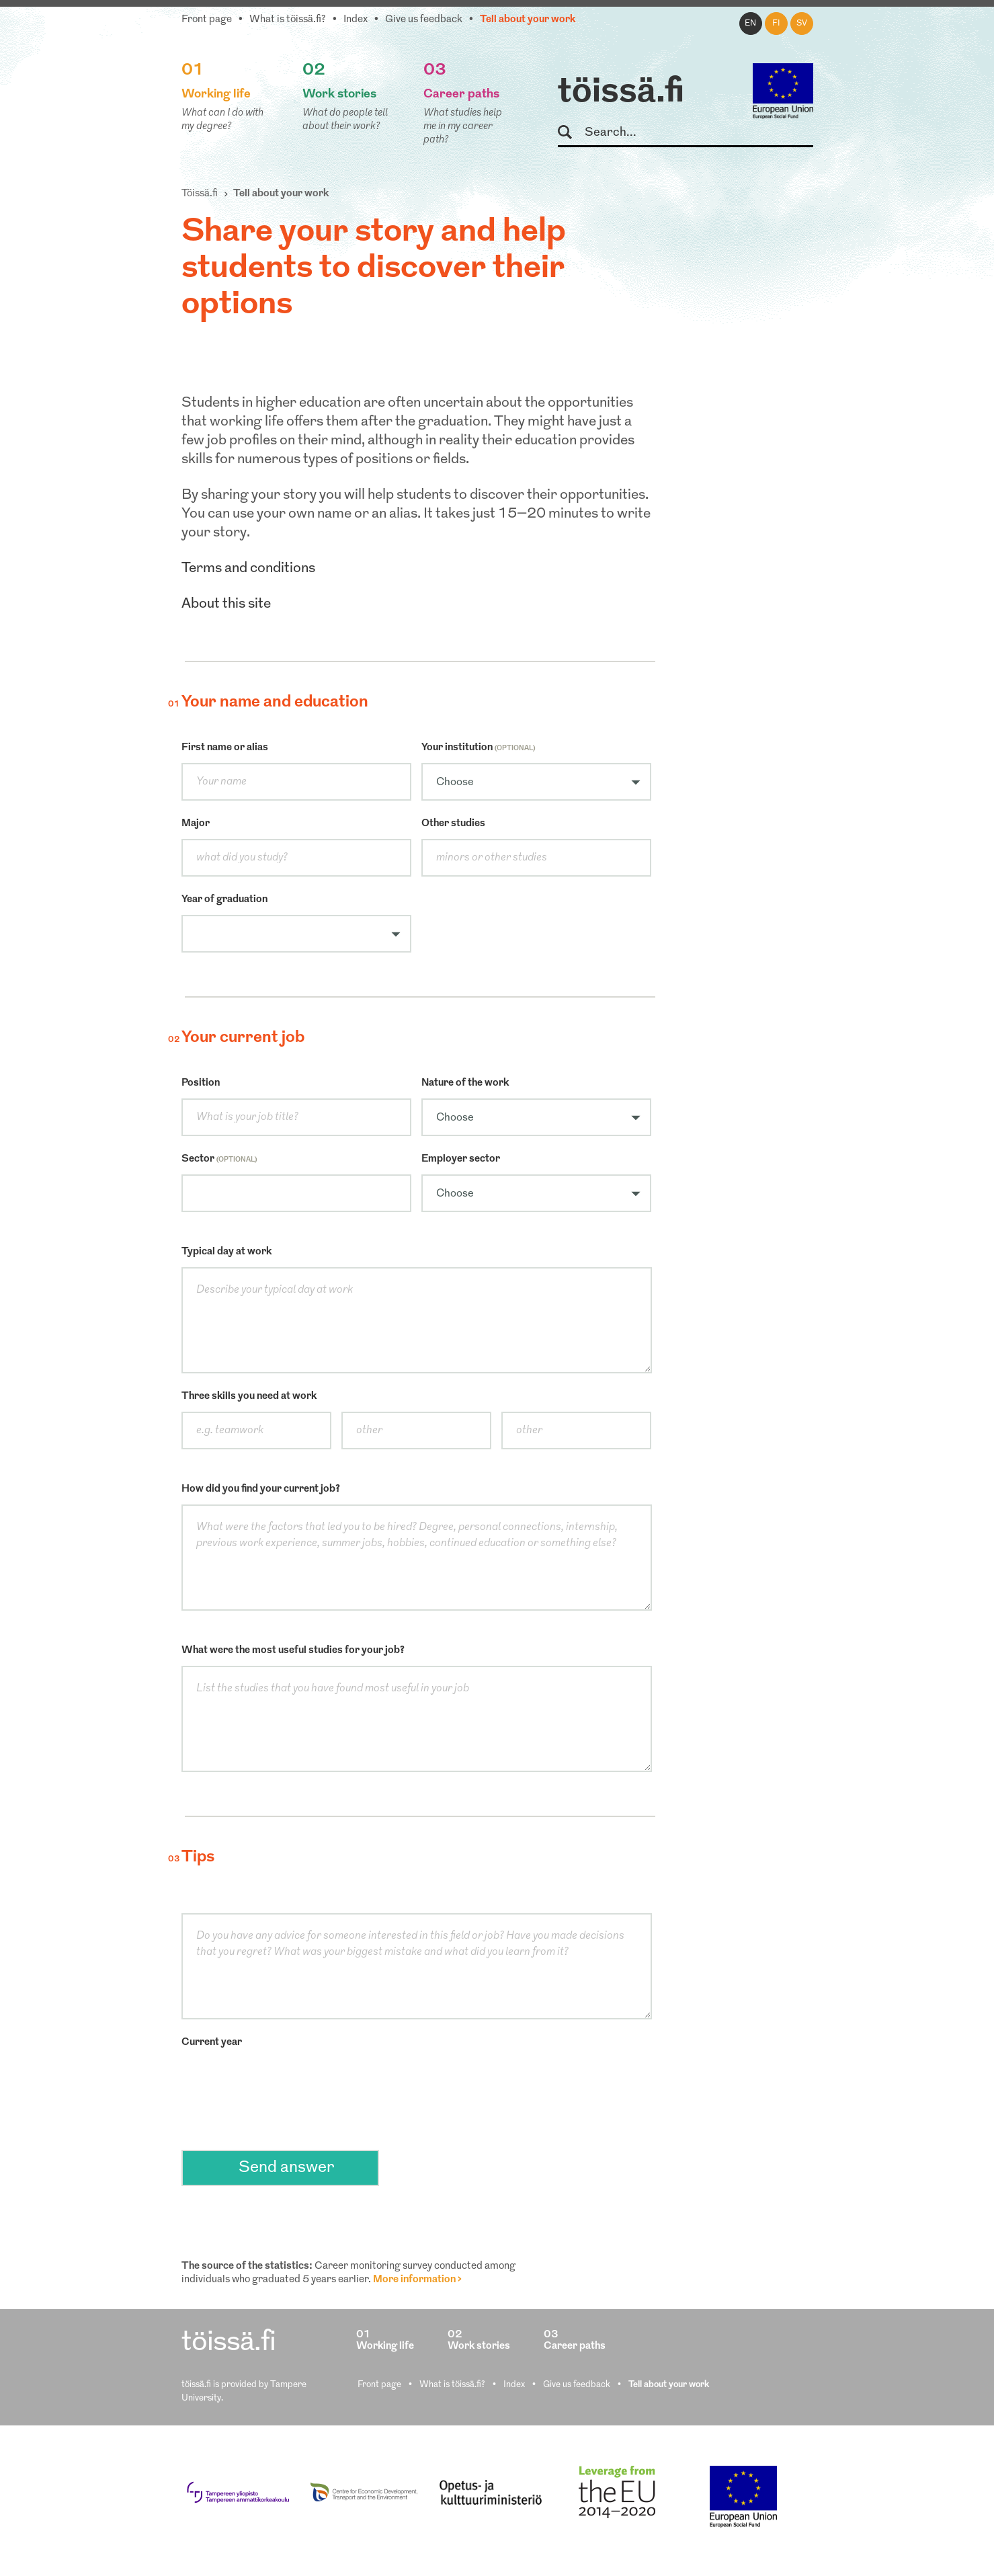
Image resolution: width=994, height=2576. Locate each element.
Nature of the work (465, 1083)
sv (801, 23)
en (750, 23)
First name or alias (224, 748)
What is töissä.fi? (287, 20)
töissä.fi (621, 92)
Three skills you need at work (249, 1397)
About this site (226, 604)
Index (355, 20)
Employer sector (460, 1159)
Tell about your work (527, 20)
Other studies (453, 824)
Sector (219, 1159)
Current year (211, 2043)
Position (200, 1083)
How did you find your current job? (260, 1489)
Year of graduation (224, 900)
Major (195, 824)
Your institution (478, 748)
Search (571, 133)
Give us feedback (423, 20)
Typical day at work (226, 1252)
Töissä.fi (199, 194)
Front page (206, 20)
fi (776, 23)
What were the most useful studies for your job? (293, 1651)
